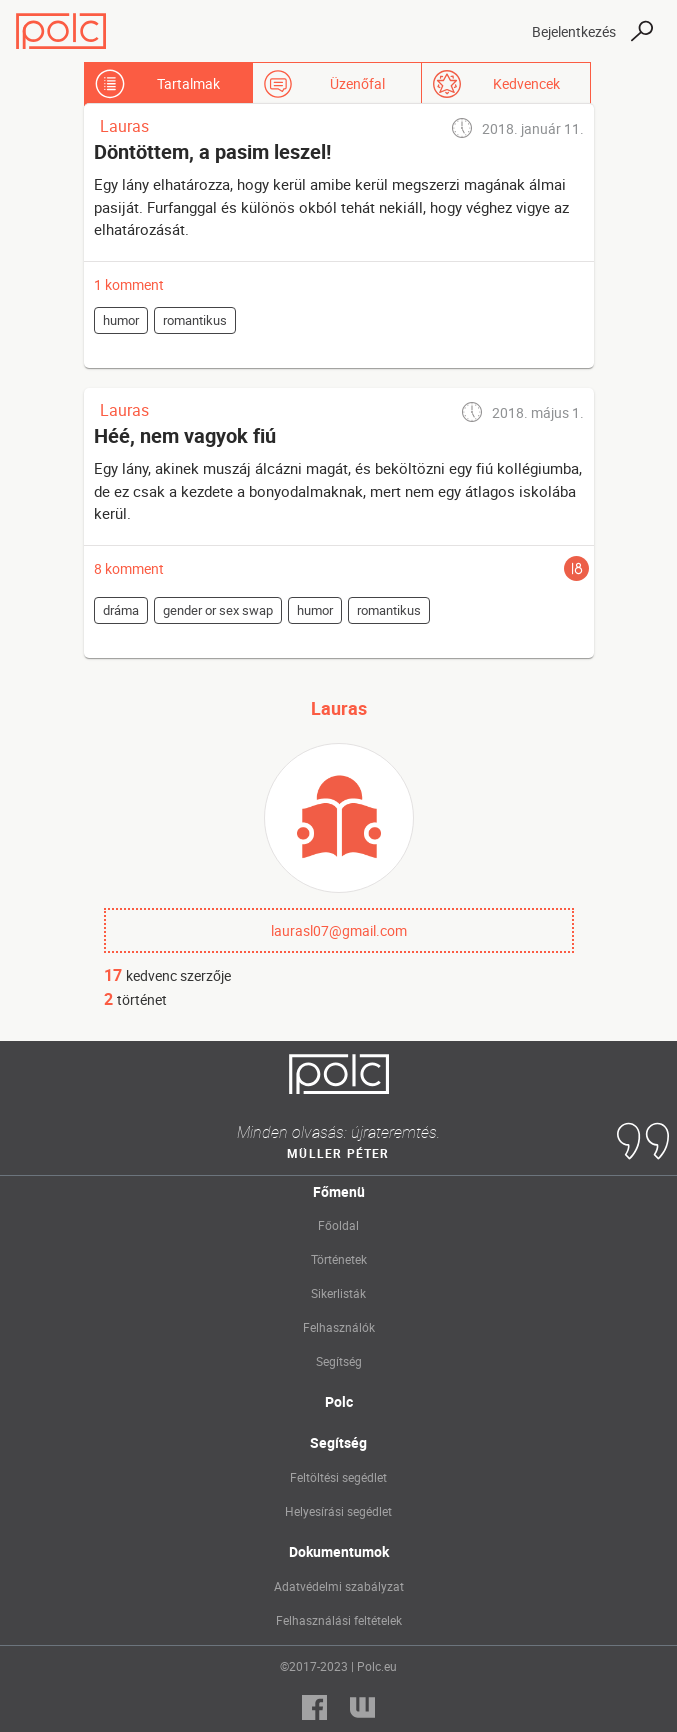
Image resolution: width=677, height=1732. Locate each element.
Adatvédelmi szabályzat (339, 1586)
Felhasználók (339, 1327)
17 (113, 975)
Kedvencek (526, 83)
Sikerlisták (338, 1293)
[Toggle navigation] (499, 31)
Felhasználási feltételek (339, 1620)
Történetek (339, 1259)
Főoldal (338, 1225)
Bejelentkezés (574, 31)
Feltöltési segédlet (338, 1477)
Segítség (339, 1361)
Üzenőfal (357, 83)
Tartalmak (188, 83)
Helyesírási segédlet (338, 1511)
